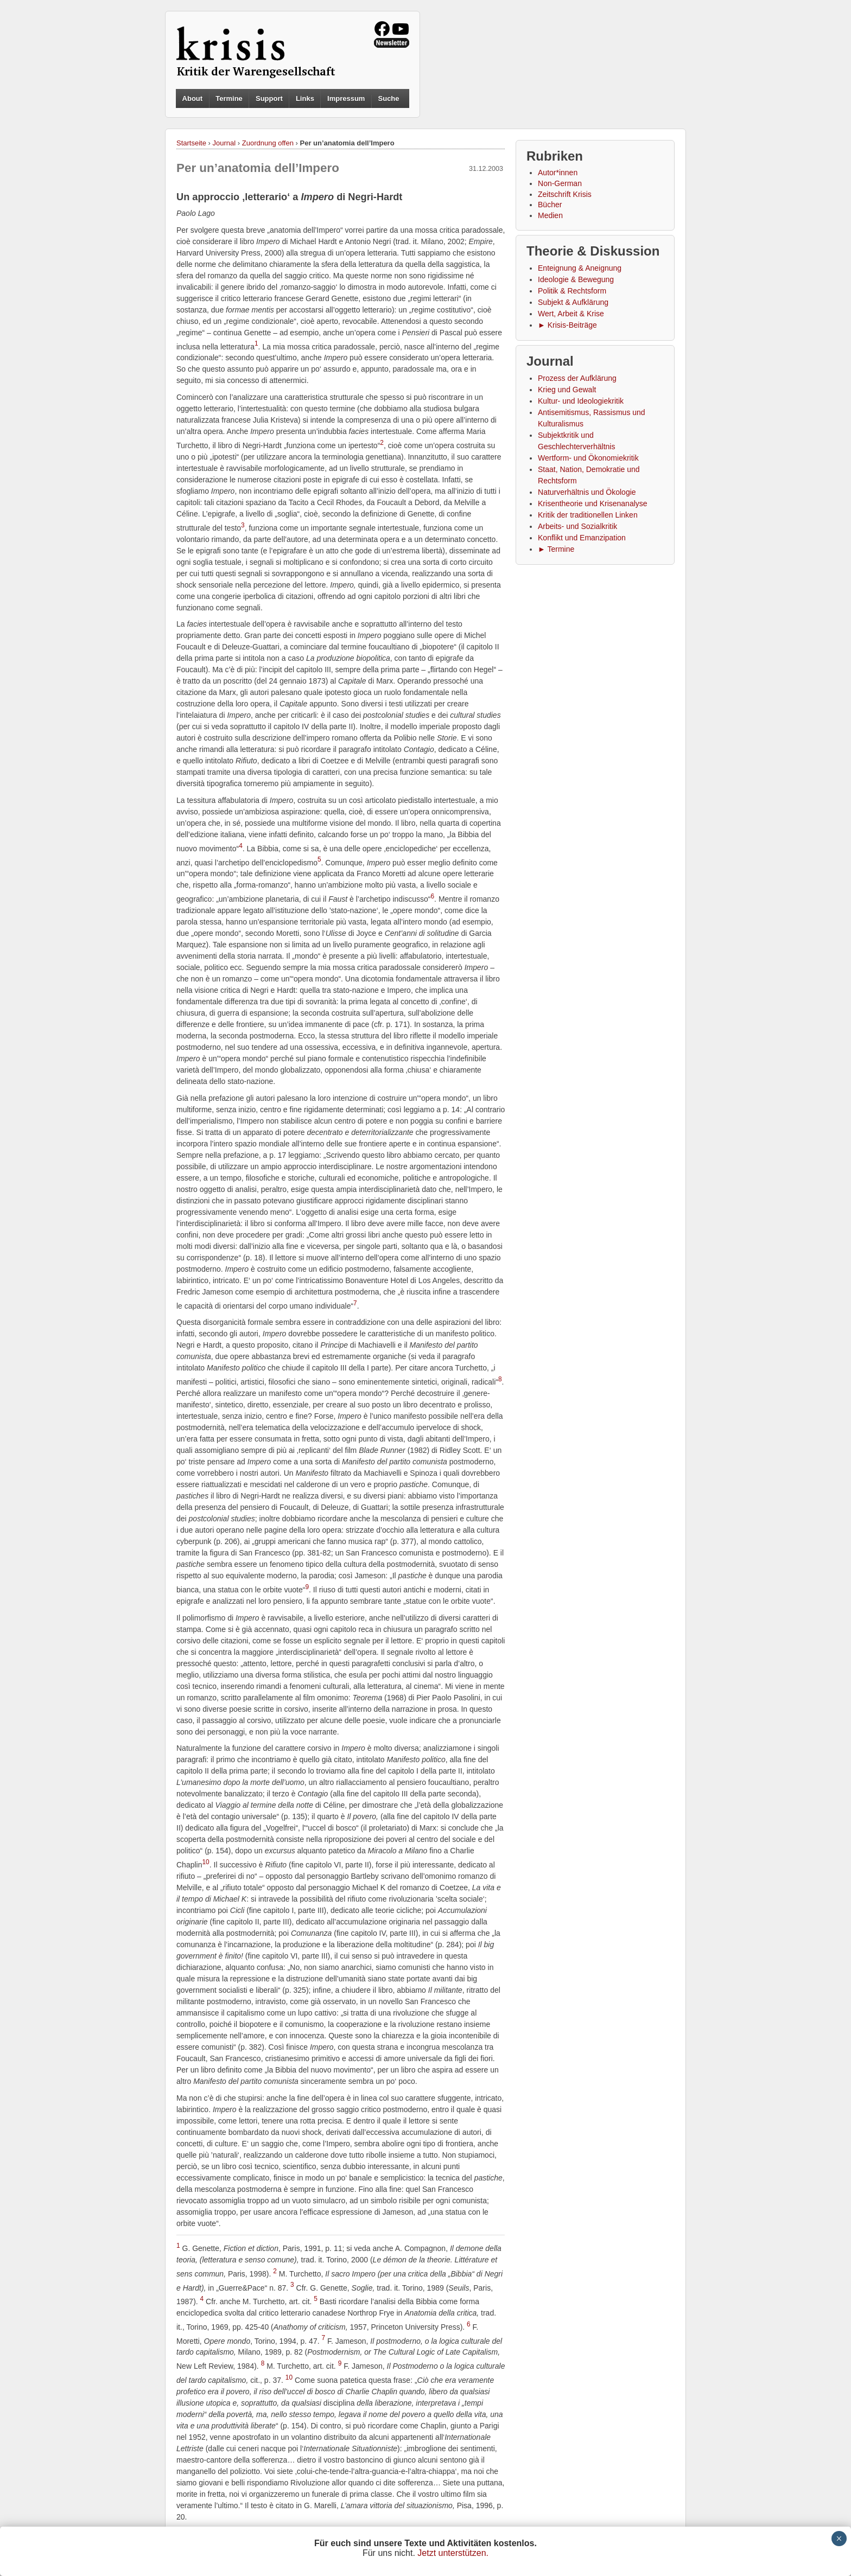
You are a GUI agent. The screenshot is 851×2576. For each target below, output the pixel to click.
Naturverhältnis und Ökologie (587, 492)
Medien (550, 215)
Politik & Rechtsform (572, 290)
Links (305, 98)
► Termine (556, 549)
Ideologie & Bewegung (576, 279)
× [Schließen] (839, 2539)
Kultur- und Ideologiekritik (581, 401)
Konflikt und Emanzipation (582, 537)
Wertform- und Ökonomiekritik (588, 458)
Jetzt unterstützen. (452, 2553)
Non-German (560, 183)
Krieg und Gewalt (567, 389)
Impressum (346, 98)
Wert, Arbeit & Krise (571, 313)
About (192, 98)
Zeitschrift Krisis (565, 194)
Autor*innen (557, 172)
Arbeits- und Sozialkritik (577, 526)
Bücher (550, 204)
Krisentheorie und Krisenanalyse (592, 503)
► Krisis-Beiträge (567, 325)
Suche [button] (388, 99)
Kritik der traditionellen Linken (588, 515)
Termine (229, 98)
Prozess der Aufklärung (577, 378)
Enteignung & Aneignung (579, 268)
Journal (224, 143)
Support (269, 98)
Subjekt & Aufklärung (573, 302)
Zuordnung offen (268, 143)
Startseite (191, 143)
